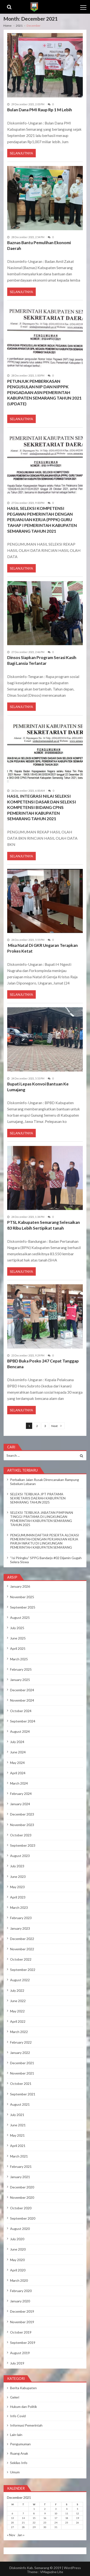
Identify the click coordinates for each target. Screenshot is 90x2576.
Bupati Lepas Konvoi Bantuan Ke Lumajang (38, 1086)
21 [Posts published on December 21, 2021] (23, 2522)
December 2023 (22, 1814)
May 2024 (17, 1763)
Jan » (20, 2535)
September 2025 (22, 1607)
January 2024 (20, 1804)
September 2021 (22, 2094)
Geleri (14, 2397)
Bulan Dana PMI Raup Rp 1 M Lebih (39, 109)
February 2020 (21, 2291)
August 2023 (20, 1856)
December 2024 (22, 1690)
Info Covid (18, 2416)
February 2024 (21, 1794)
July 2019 (17, 2363)
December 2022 (22, 1939)
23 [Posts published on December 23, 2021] (44, 2522)
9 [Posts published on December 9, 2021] (45, 2513)
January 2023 (20, 1928)
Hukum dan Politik (23, 2407)
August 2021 (20, 2104)
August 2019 (20, 2353)
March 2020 (19, 2280)
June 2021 (18, 2125)
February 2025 (21, 1669)
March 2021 (19, 2156)
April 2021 (17, 2146)
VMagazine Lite (51, 2572)
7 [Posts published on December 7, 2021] (23, 2513)
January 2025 (20, 1680)
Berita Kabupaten (23, 2388)
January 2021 (20, 2177)
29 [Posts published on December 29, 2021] (34, 2527)
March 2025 (19, 1659)
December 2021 (22, 2063)
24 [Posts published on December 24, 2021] (55, 2522)
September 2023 (22, 1845)
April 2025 (17, 1648)
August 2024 (20, 1731)
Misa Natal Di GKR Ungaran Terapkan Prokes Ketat (42, 948)
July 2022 (17, 1990)
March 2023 (19, 1907)
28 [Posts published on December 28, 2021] (23, 2527)
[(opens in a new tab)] (45, 337)
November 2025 (22, 1597)
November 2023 (22, 1825)
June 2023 (18, 1877)
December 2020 (22, 2187)
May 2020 (17, 2260)
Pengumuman (20, 2444)
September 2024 (22, 1721)
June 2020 (18, 2249)
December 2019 (22, 2311)
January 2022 (20, 2053)
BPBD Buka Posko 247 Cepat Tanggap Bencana (43, 1363)
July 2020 (17, 2239)
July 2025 (17, 1628)
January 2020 (20, 2301)
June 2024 (18, 1752)
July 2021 (17, 2115)
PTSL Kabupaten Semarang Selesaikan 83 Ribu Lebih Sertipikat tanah (43, 1225)
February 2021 (21, 2166)
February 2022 (21, 2042)
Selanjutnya (21, 153)
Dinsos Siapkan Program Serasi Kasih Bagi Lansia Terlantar (41, 660)
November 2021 (22, 2073)
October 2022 (20, 1959)
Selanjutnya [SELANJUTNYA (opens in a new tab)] (21, 419)
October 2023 (20, 1835)
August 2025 (20, 1617)
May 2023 (17, 1887)
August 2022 (20, 1980)
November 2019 (22, 2322)
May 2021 (17, 2135)
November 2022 (22, 1949)
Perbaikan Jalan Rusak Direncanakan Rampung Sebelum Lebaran (44, 1482)
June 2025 (18, 1638)
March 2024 (19, 1783)
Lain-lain (16, 2435)
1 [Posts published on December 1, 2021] (34, 2508)
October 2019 (20, 2332)
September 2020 (22, 2218)
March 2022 (19, 2032)
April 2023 (17, 1897)
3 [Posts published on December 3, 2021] (56, 2508)
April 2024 (17, 1773)
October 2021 (20, 2083)
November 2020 (22, 2197)
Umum (15, 2472)
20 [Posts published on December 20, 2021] (12, 2522)
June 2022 (18, 2001)
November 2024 (22, 1700)
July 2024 (17, 1742)
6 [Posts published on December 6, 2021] (12, 2513)
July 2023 (17, 1866)
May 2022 (17, 2011)
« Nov (11, 2535)
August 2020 (20, 2229)
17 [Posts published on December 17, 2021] (55, 2518)
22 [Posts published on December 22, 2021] (34, 2522)
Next (54, 1426)
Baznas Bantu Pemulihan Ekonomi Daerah (39, 245)
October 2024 (20, 1711)
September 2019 (22, 2342)
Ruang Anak (19, 2453)
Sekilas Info (18, 2463)
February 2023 (21, 1918)
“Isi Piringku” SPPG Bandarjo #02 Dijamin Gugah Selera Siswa (46, 1560)
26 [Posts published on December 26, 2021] (77, 2522)
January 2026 (20, 1586)
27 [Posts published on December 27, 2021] (12, 2527)
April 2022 (17, 2021)
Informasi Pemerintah (26, 2425)
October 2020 (20, 2208)
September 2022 (22, 1970)
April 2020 (17, 2270)
